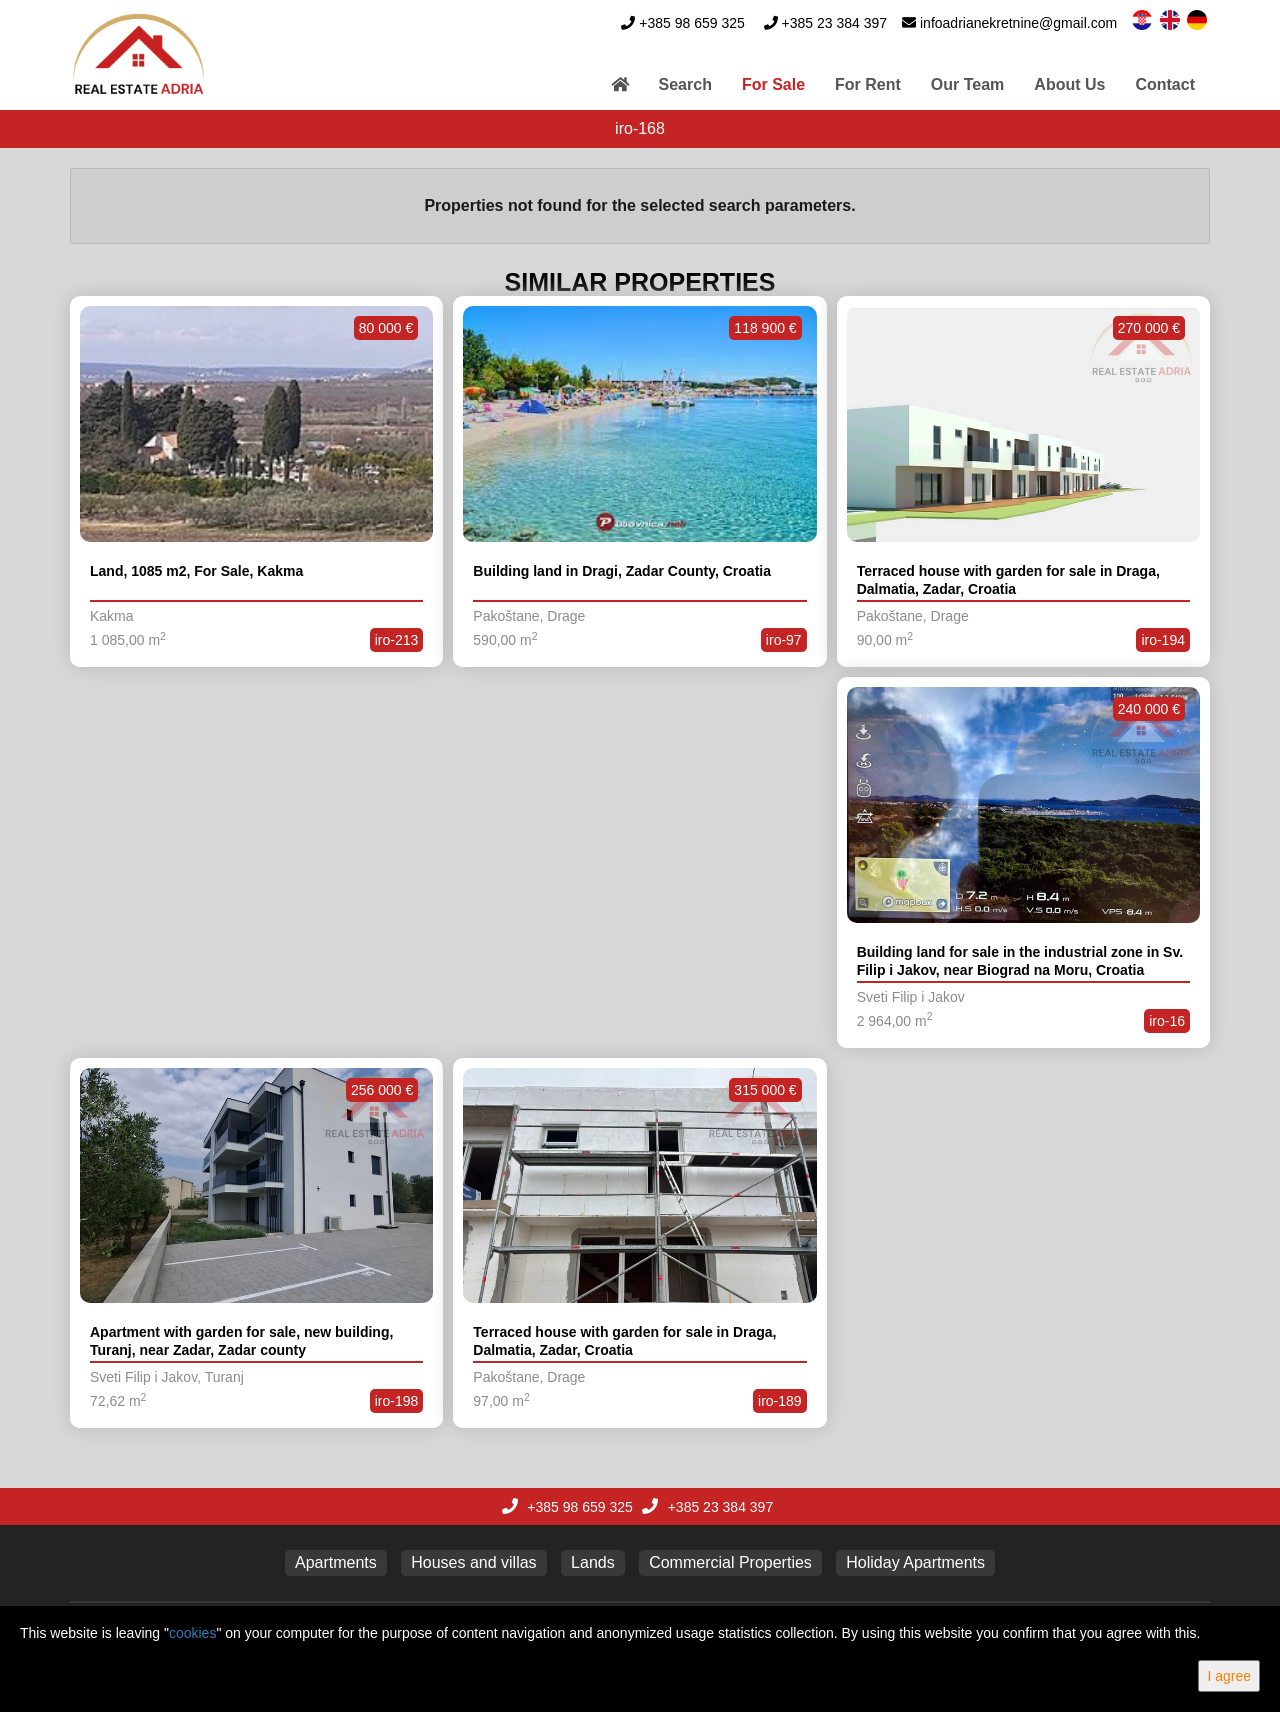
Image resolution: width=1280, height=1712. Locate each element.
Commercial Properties (730, 1562)
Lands (593, 1562)
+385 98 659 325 (692, 23)
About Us (1069, 84)
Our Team (968, 84)
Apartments (336, 1562)
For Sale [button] (773, 84)
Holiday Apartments (915, 1562)
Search (685, 84)
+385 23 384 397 (835, 23)
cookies (192, 1633)
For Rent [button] (868, 84)
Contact (1165, 84)
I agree (1229, 1676)
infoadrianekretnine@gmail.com (1018, 23)
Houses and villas (473, 1562)
